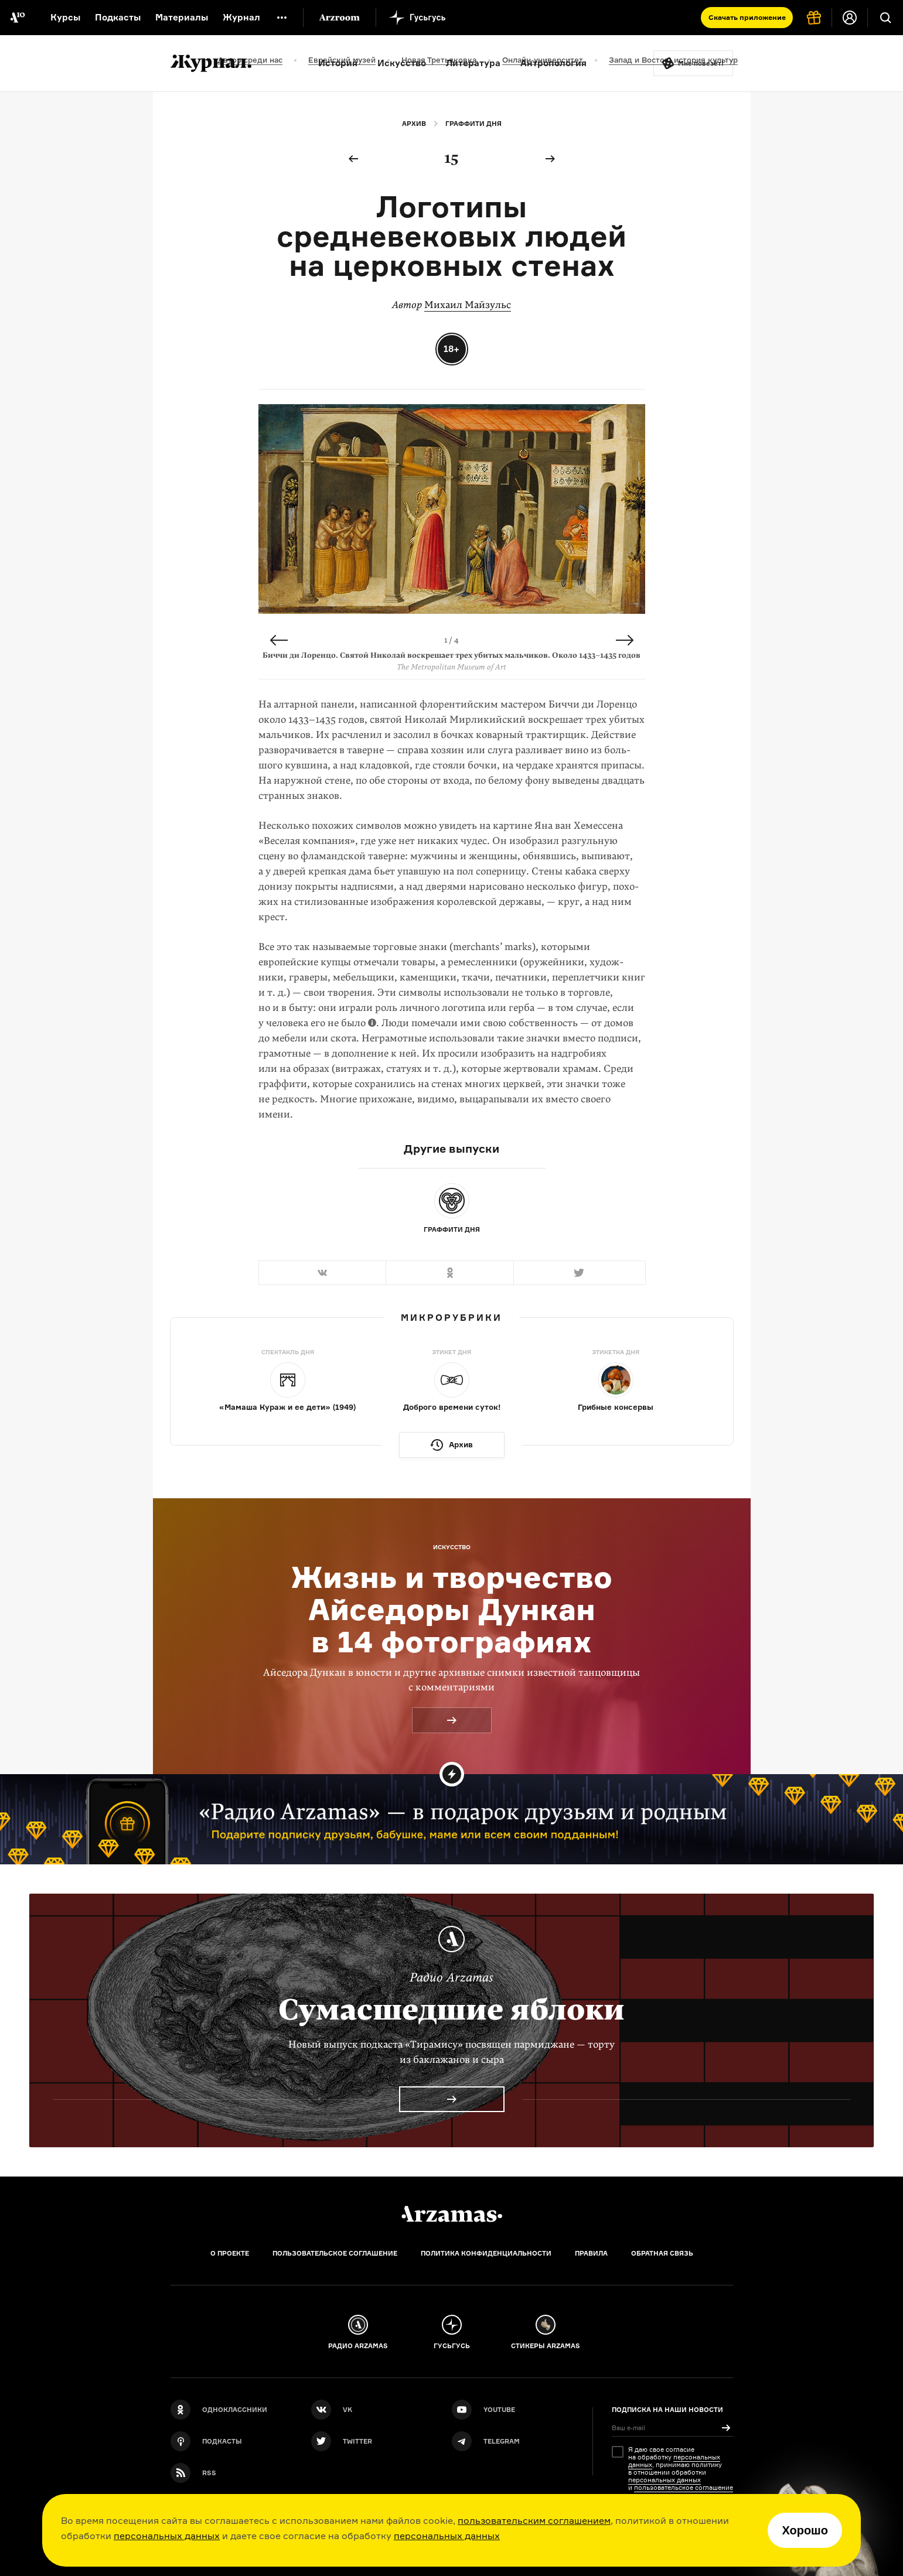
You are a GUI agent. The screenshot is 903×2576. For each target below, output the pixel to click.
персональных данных (167, 2535)
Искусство (401, 63)
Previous (279, 640)
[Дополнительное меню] (282, 17)
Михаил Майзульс (467, 305)
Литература (473, 63)
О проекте (229, 2253)
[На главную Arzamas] (17, 17)
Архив (414, 123)
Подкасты (118, 17)
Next (624, 640)
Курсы (65, 17)
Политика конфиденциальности (486, 2253)
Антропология (553, 63)
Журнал (241, 17)
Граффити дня (473, 123)
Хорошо (805, 2530)
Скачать (747, 17)
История (337, 63)
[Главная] (451, 2214)
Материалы (181, 17)
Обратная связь (662, 2253)
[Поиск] (885, 17)
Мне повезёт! (701, 63)
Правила (591, 2253)
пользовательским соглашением (534, 2520)
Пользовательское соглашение (334, 2253)
